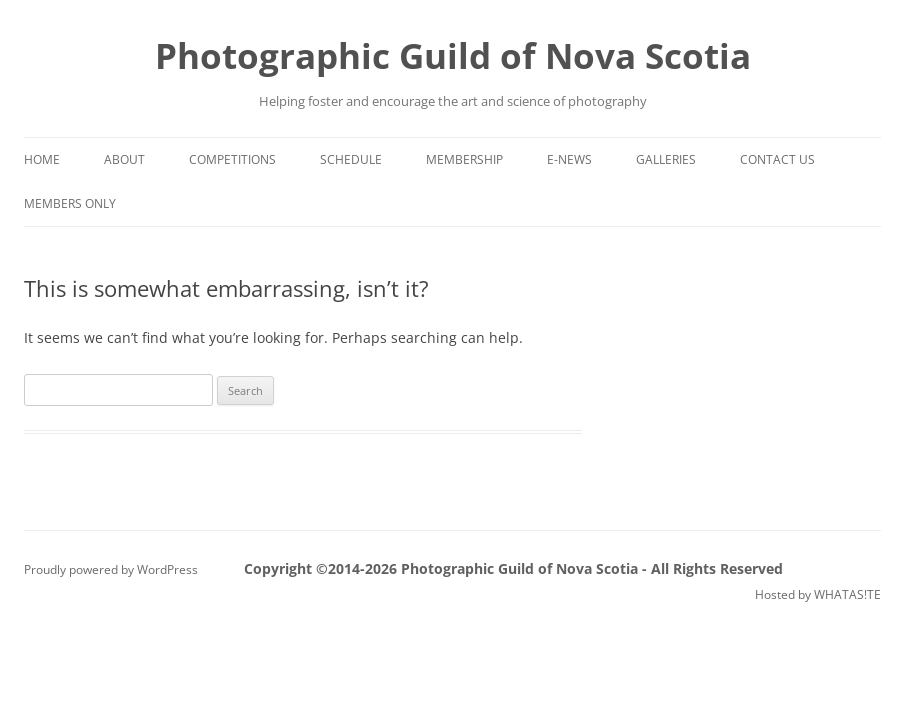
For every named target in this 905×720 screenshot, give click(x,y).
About (124, 159)
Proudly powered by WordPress (111, 569)
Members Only (70, 203)
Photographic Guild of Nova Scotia (453, 55)
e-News (569, 159)
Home (42, 159)
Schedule (351, 159)
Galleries (666, 159)
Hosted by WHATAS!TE (818, 594)
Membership (464, 159)
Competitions (232, 159)
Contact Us (777, 159)
